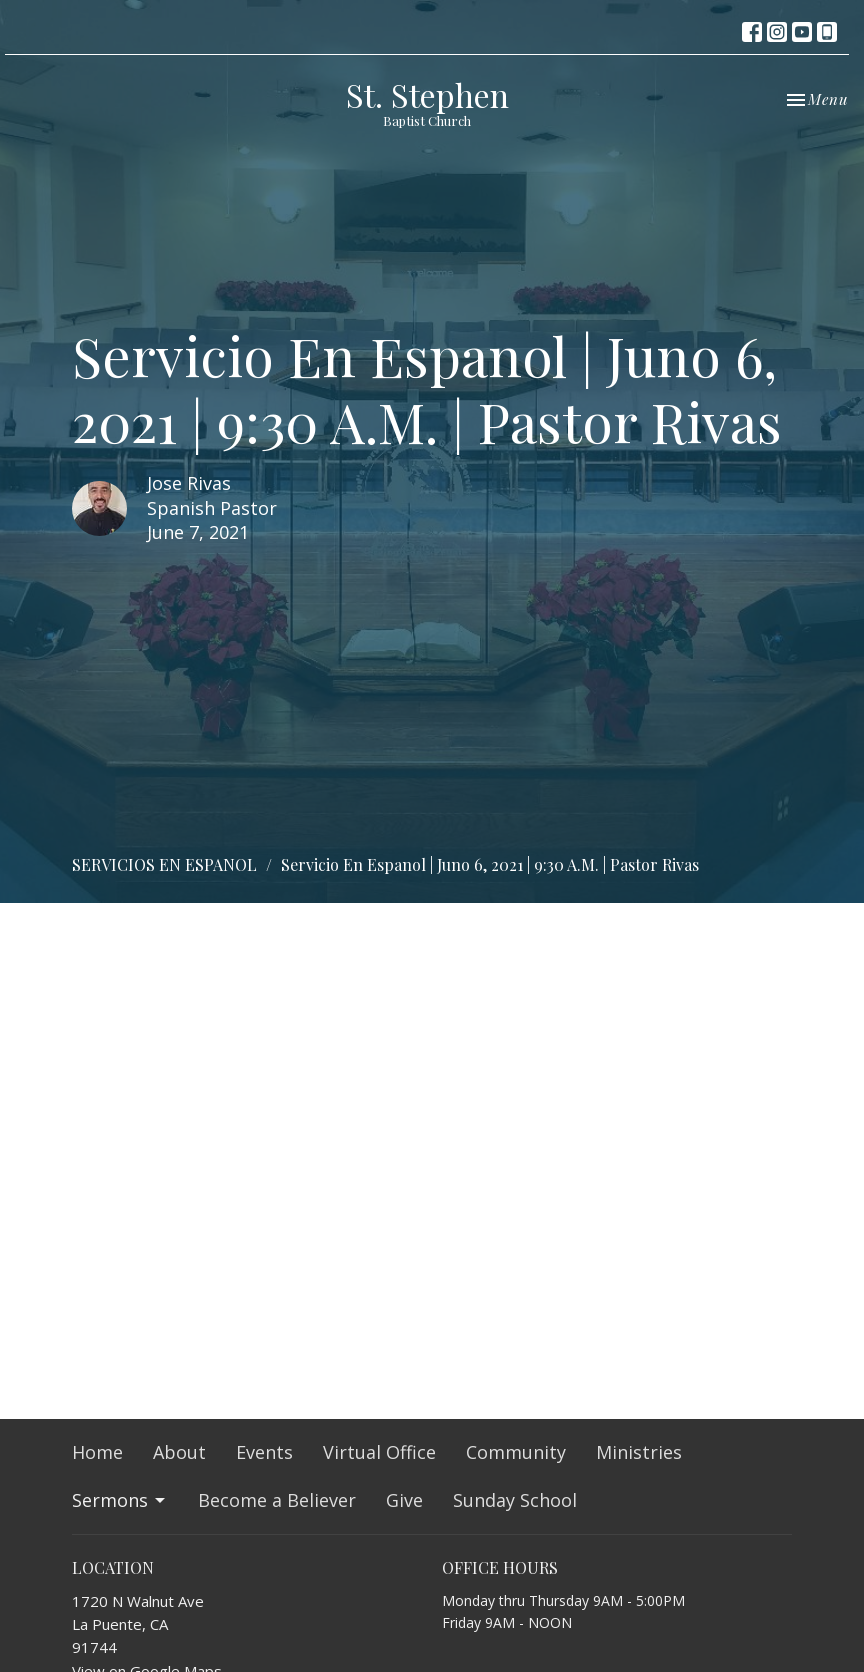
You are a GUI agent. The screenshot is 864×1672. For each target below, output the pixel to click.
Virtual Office (379, 1452)
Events (264, 1452)
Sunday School (515, 1500)
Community (516, 1452)
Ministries (639, 1452)
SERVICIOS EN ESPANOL (164, 864)
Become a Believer (277, 1500)
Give (404, 1500)
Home (97, 1452)
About (179, 1452)
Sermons (120, 1500)
